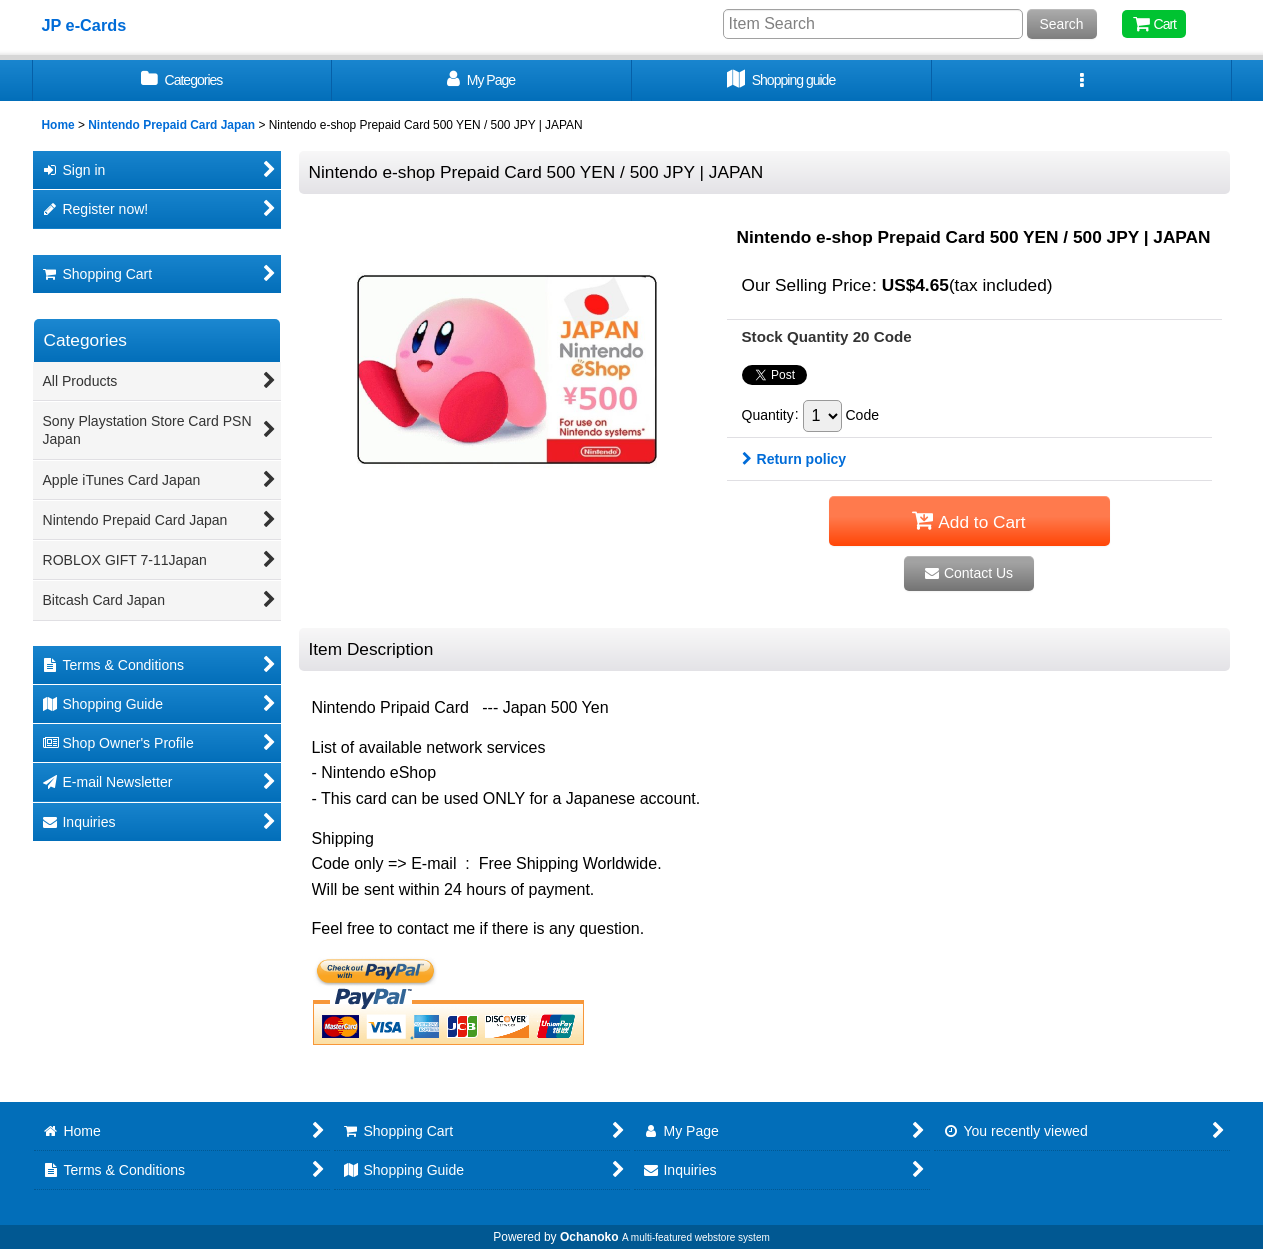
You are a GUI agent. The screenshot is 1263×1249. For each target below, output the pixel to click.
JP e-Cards (84, 25)
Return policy (794, 459)
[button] (1082, 80)
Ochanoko (589, 1237)
